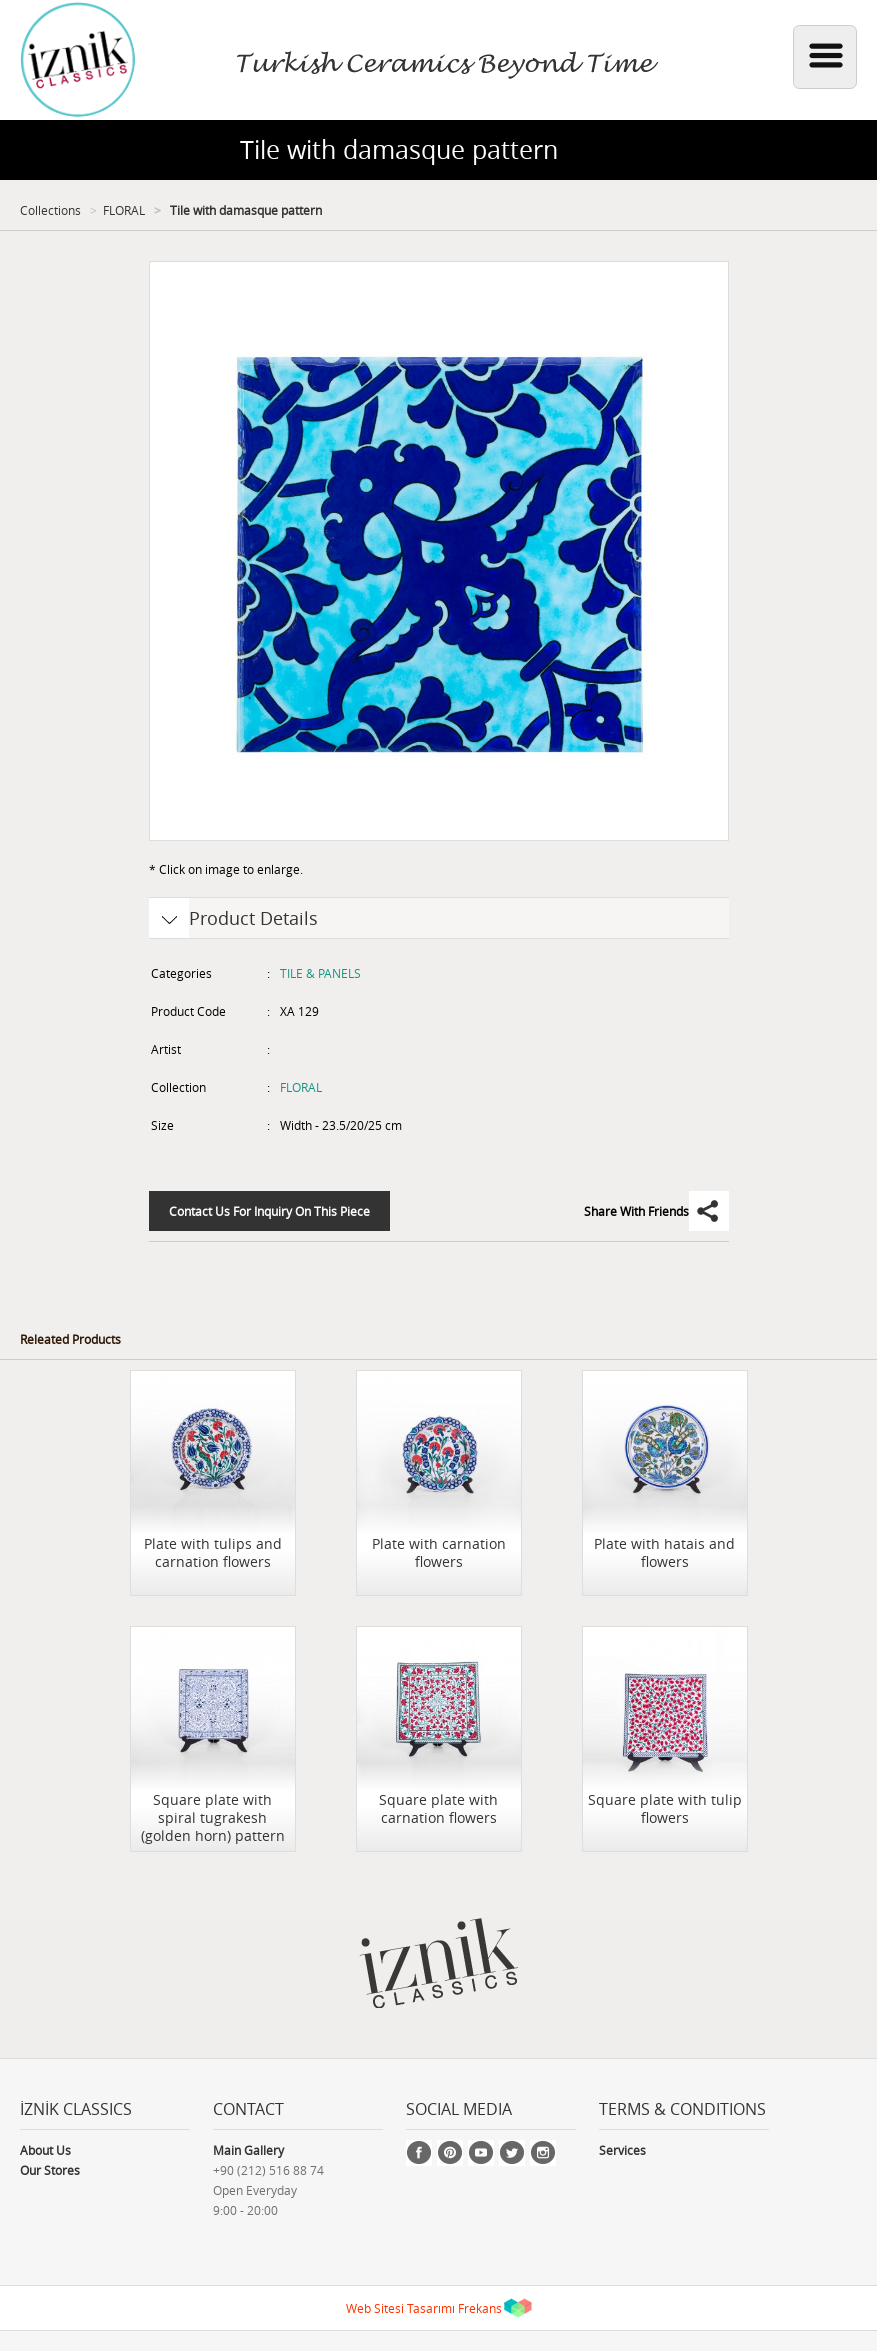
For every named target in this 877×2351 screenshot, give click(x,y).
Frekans (480, 2308)
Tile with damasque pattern (244, 210)
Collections (50, 210)
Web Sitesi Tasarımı (400, 2308)
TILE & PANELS (320, 973)
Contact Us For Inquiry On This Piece (269, 1211)
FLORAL (124, 210)
